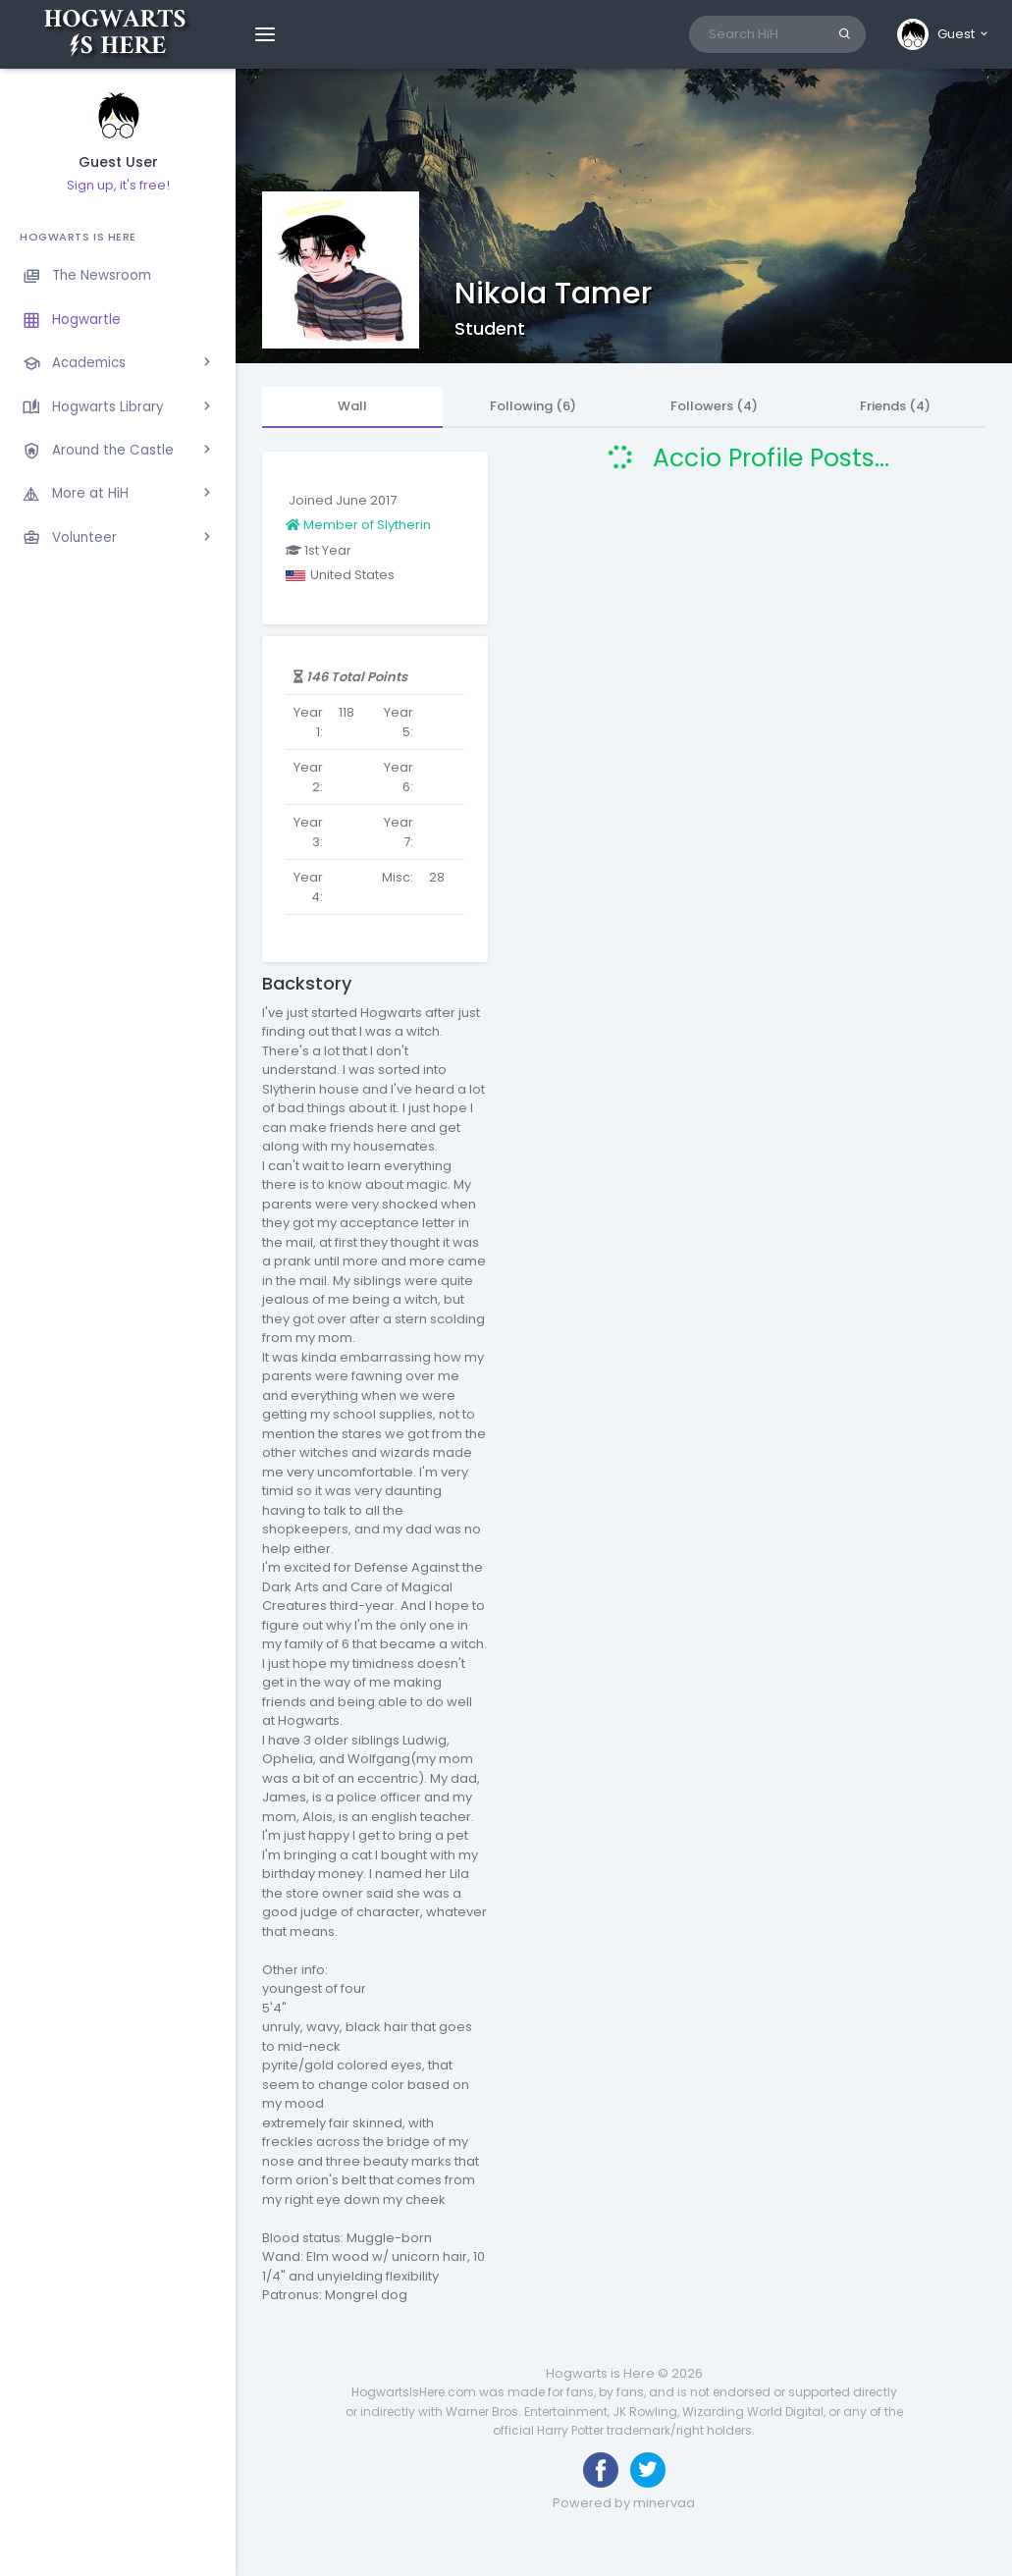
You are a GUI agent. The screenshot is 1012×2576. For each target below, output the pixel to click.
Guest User (118, 162)
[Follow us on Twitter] (648, 2470)
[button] (943, 34)
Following (533, 406)
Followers (714, 406)
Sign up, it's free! (118, 185)
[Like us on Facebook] (600, 2470)
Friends (895, 406)
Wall (352, 406)
